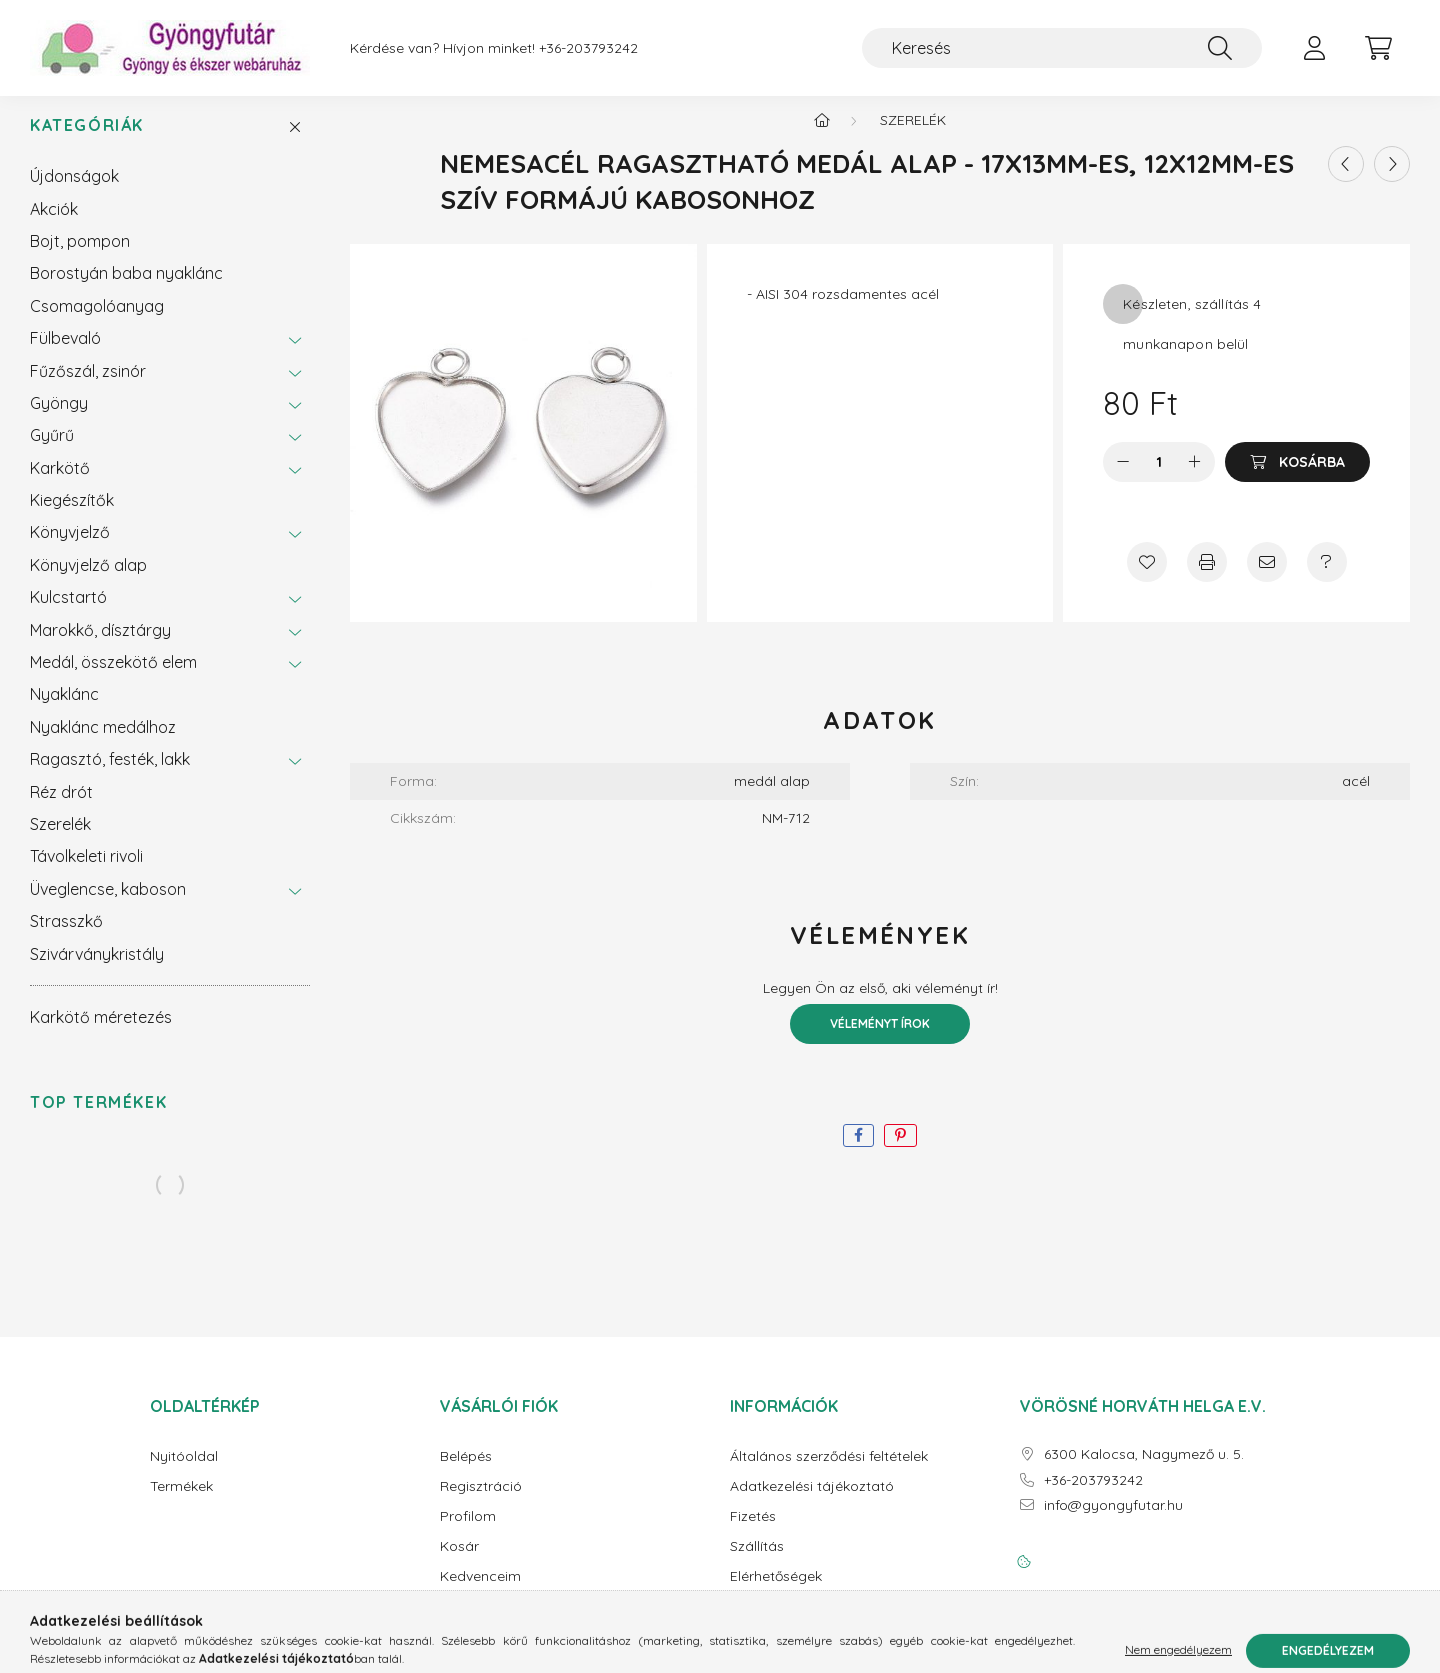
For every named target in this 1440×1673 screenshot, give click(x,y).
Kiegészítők (72, 516)
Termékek (181, 1502)
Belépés (466, 1472)
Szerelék (60, 840)
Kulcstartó (68, 613)
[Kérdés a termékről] (1327, 578)
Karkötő (60, 484)
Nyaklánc (64, 710)
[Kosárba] (1297, 478)
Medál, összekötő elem (113, 678)
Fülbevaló (65, 354)
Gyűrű (52, 451)
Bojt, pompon (80, 257)
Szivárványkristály (97, 970)
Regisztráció (481, 1502)
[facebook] (858, 1151)
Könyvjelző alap (88, 581)
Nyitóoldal (184, 1472)
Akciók (54, 225)
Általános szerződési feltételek (829, 1472)
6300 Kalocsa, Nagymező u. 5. (1144, 1470)
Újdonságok (74, 192)
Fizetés (753, 1532)
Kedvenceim (480, 1592)
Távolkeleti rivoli (86, 872)
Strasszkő (66, 937)
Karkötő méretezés (101, 1033)
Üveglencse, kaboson (108, 905)
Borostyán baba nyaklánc (126, 289)
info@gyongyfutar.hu (1113, 1521)
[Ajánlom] (1267, 578)
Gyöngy (59, 419)
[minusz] (1123, 478)
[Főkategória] (822, 136)
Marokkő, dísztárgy (100, 646)
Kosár (459, 1562)
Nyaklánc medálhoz (103, 743)
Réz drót (61, 808)
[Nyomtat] (1207, 578)
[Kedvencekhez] (1147, 578)
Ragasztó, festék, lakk (110, 775)
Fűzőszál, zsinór (88, 387)
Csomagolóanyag (97, 322)
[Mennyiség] (1159, 478)
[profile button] (1314, 48)
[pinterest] (900, 1151)
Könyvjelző (70, 548)
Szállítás (757, 1562)
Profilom (468, 1532)
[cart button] (1378, 48)
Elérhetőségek (776, 1592)
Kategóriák (87, 141)
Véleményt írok (880, 1039)
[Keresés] (1062, 48)
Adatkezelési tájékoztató (812, 1502)
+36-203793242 (588, 48)
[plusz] (1195, 478)
